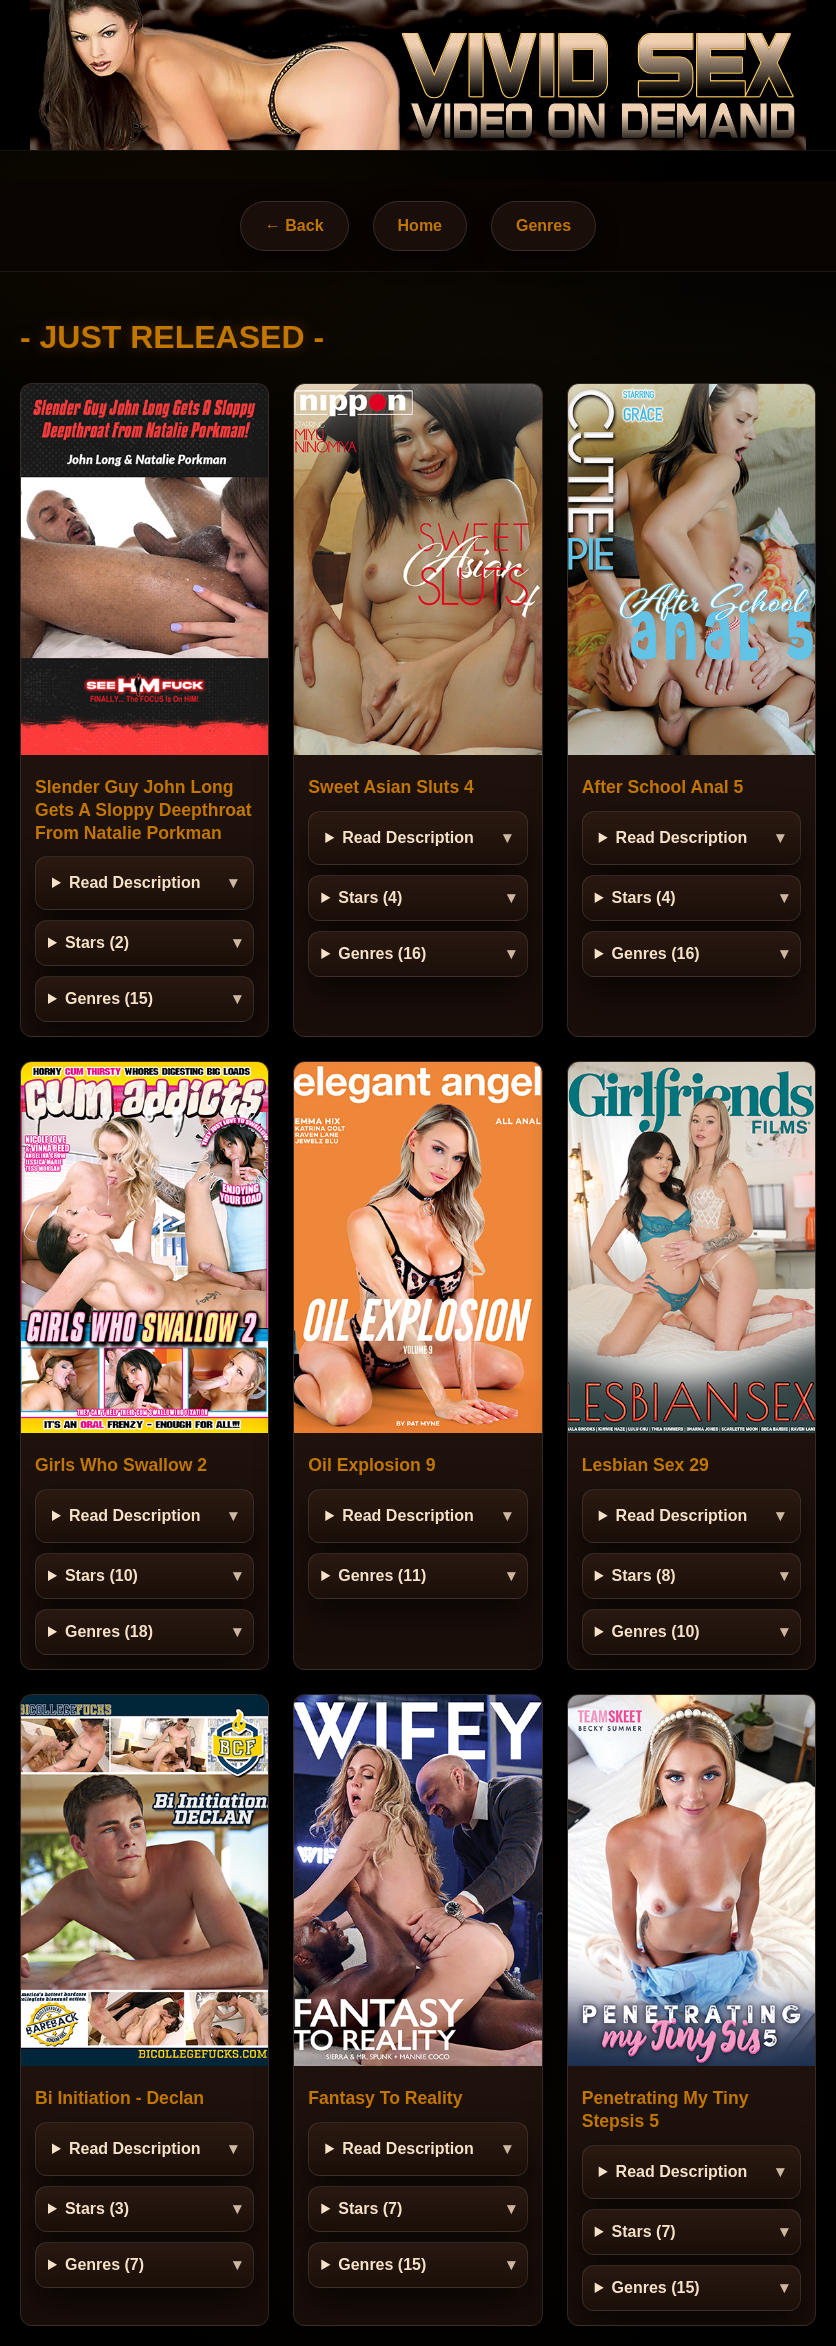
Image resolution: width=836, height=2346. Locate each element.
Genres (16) (382, 953)
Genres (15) (109, 998)
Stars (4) (370, 897)
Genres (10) (656, 1631)
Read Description (135, 882)
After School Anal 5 (663, 787)
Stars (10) (101, 1575)
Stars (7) (370, 2208)
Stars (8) (644, 1575)
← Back (294, 225)
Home (420, 225)
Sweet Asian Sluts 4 (391, 787)
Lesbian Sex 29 (645, 1465)
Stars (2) (97, 942)
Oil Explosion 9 (371, 1465)
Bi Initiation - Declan (119, 2098)
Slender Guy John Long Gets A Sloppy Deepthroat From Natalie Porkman (143, 810)
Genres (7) (104, 2264)
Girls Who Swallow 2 (121, 1465)
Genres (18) (109, 1631)
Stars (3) (97, 2208)
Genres (543, 225)
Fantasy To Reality (385, 2098)
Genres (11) (382, 1575)
